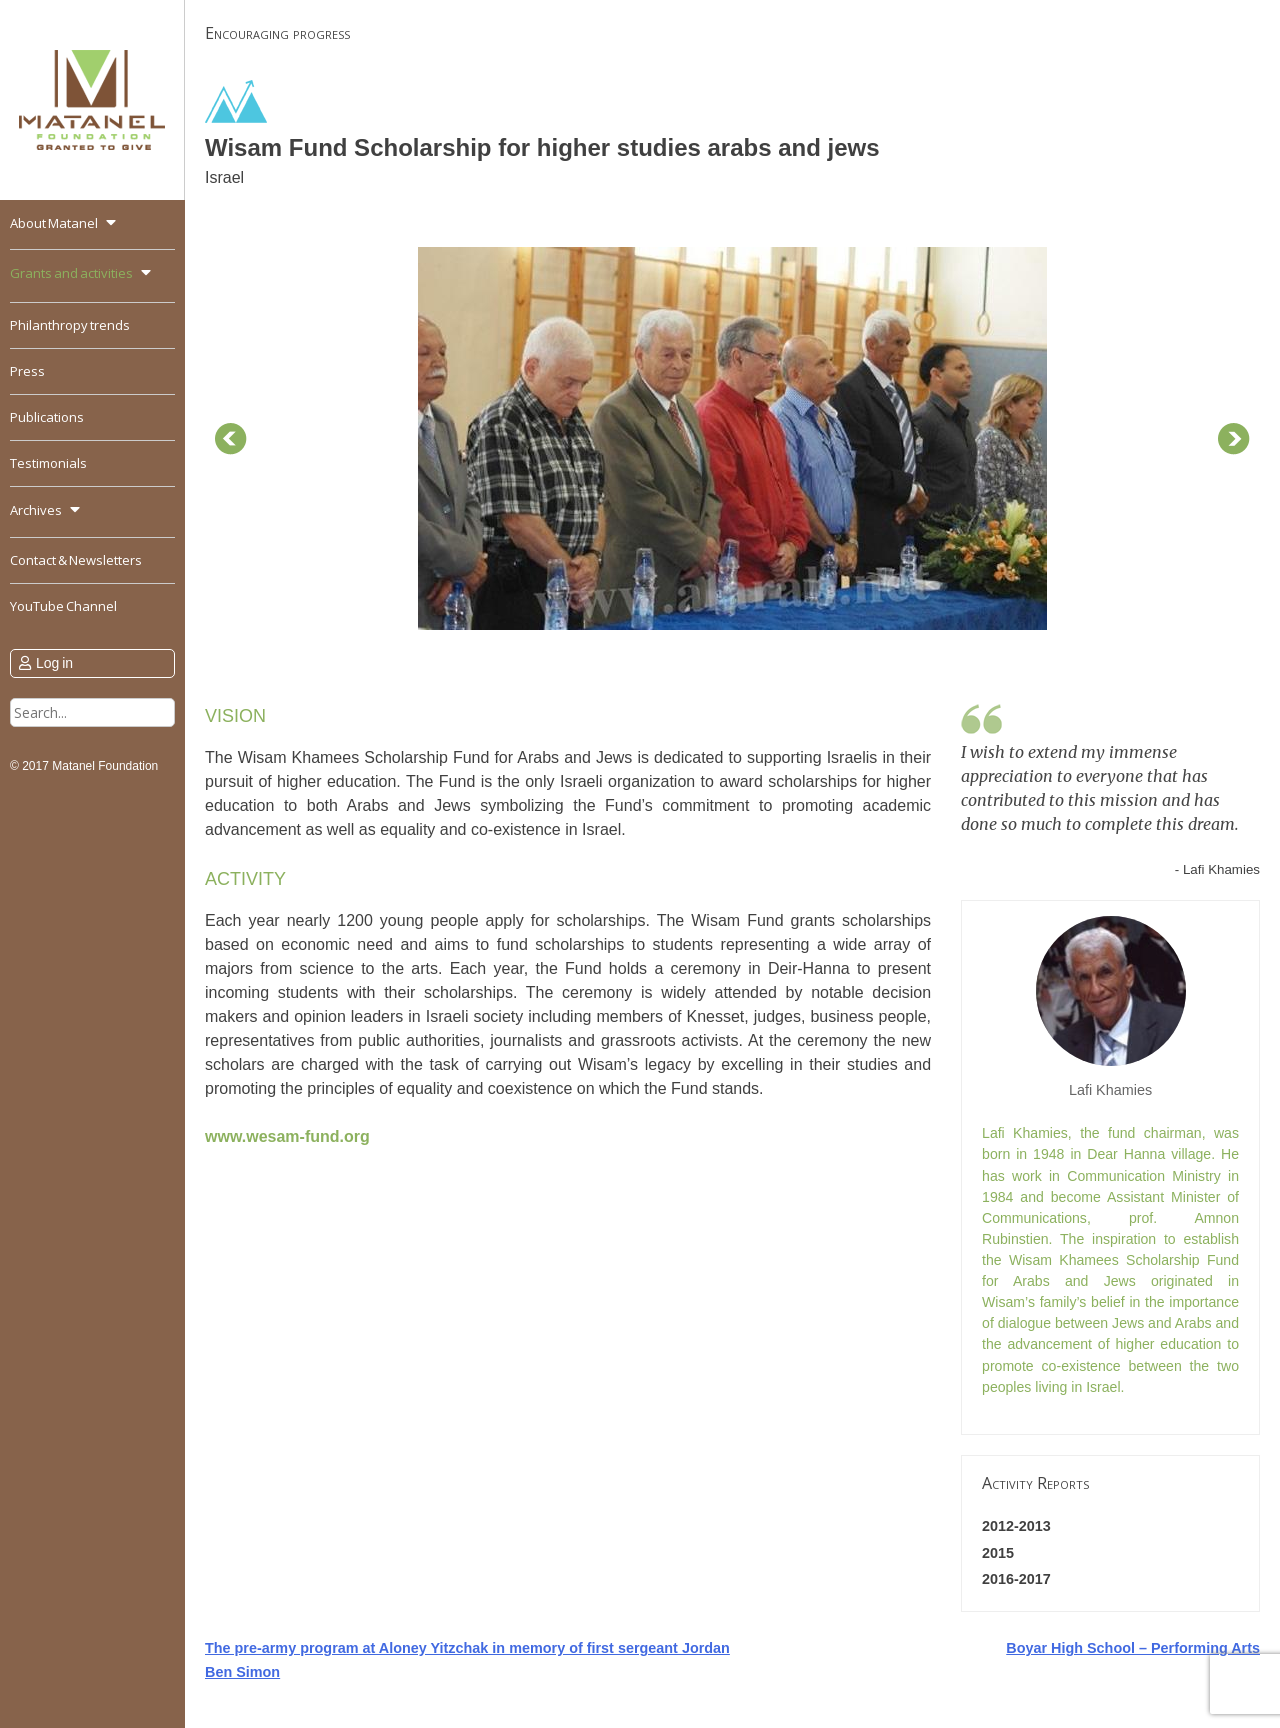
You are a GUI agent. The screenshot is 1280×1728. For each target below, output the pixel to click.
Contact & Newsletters (76, 560)
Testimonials (48, 463)
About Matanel (54, 223)
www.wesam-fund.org (287, 1136)
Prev (231, 439)
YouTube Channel (63, 606)
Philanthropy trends (70, 325)
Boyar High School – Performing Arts (1133, 1648)
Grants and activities (71, 273)
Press (27, 371)
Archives (36, 510)
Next (1234, 439)
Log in (54, 663)
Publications (47, 417)
